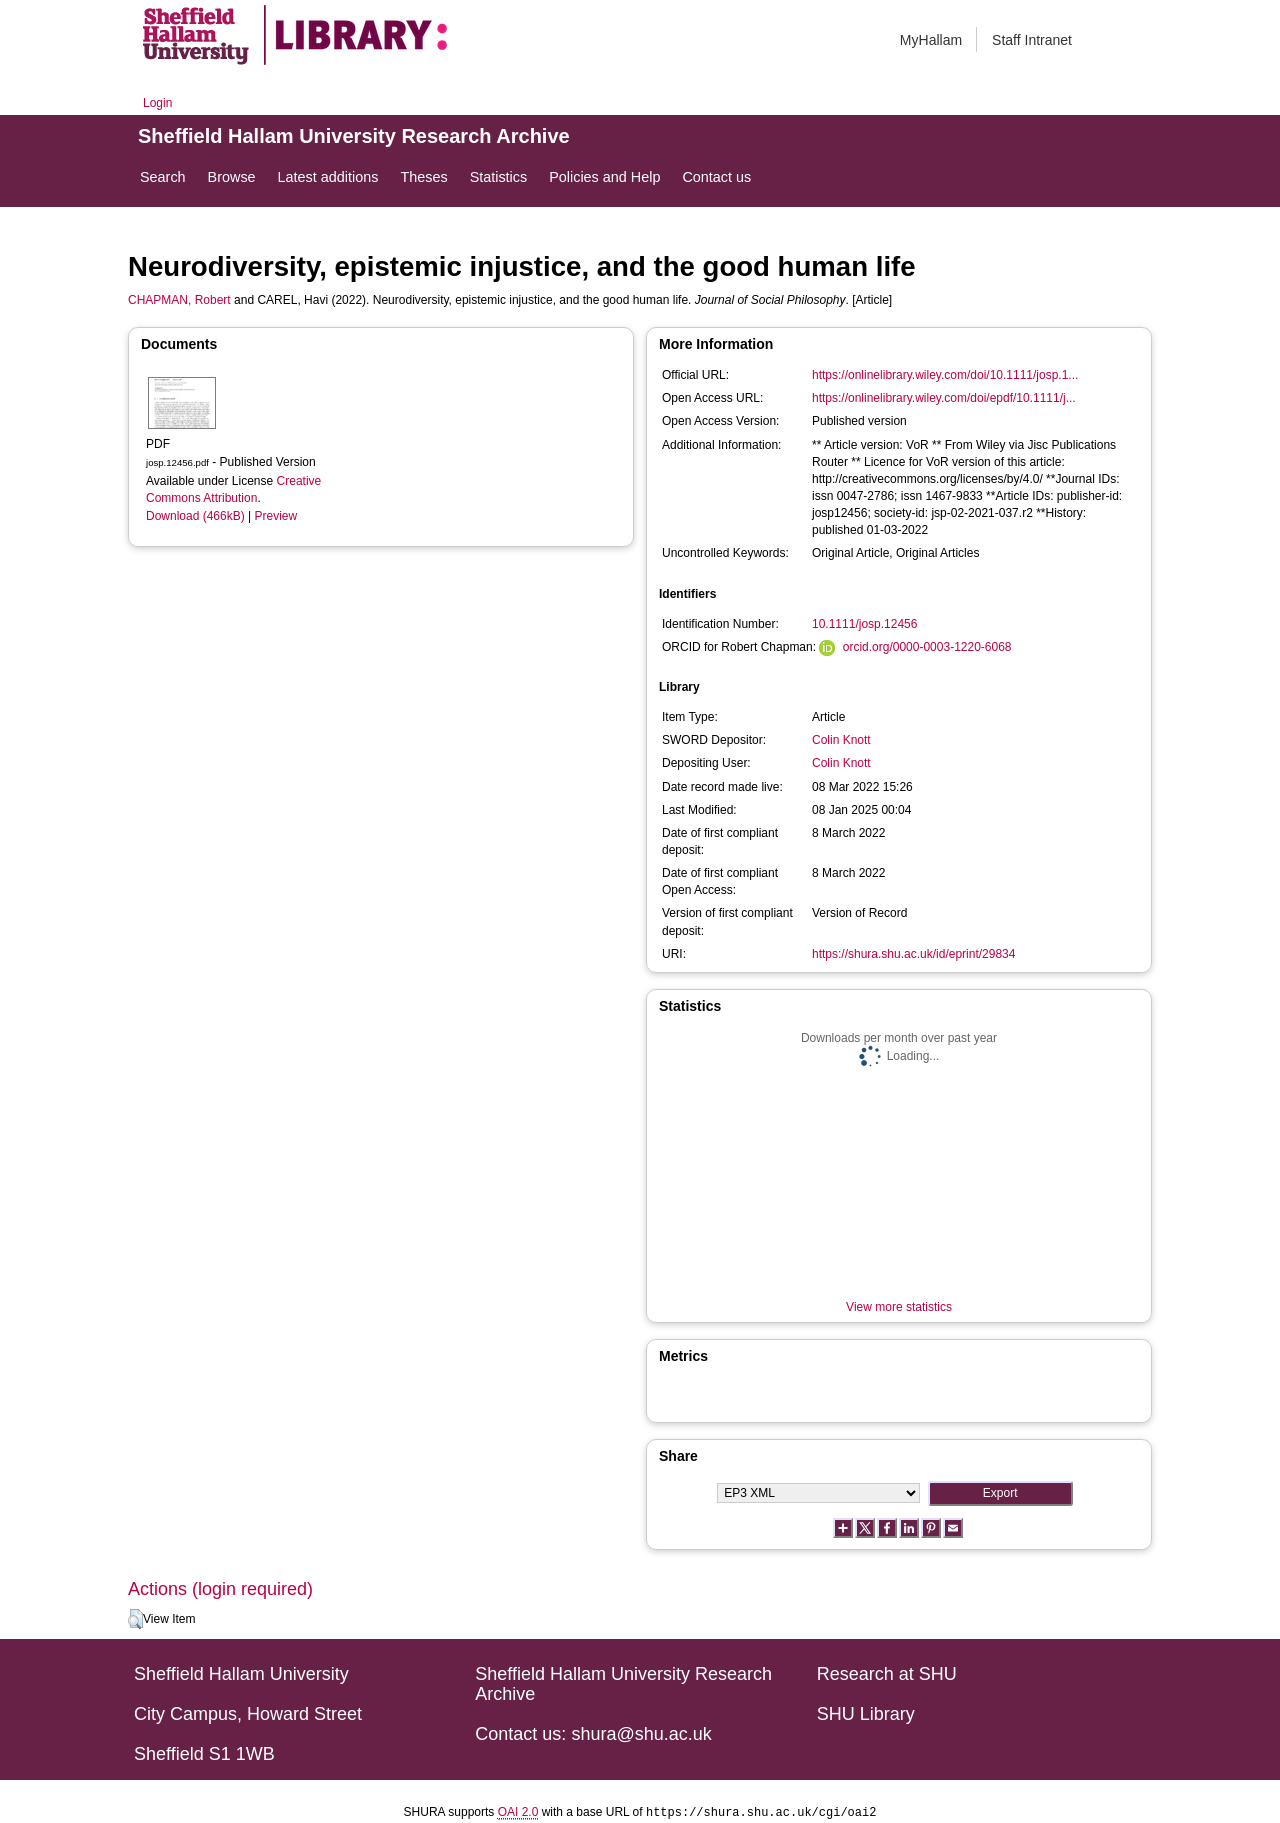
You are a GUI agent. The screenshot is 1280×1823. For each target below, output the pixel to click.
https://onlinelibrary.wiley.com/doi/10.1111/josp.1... (945, 375)
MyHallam (931, 40)
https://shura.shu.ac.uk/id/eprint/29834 (913, 954)
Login (157, 103)
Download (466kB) (195, 516)
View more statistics (899, 1307)
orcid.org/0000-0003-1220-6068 (927, 647)
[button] (135, 1619)
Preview (276, 516)
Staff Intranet (1032, 40)
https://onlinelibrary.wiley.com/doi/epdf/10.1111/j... (944, 398)
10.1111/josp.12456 (864, 624)
